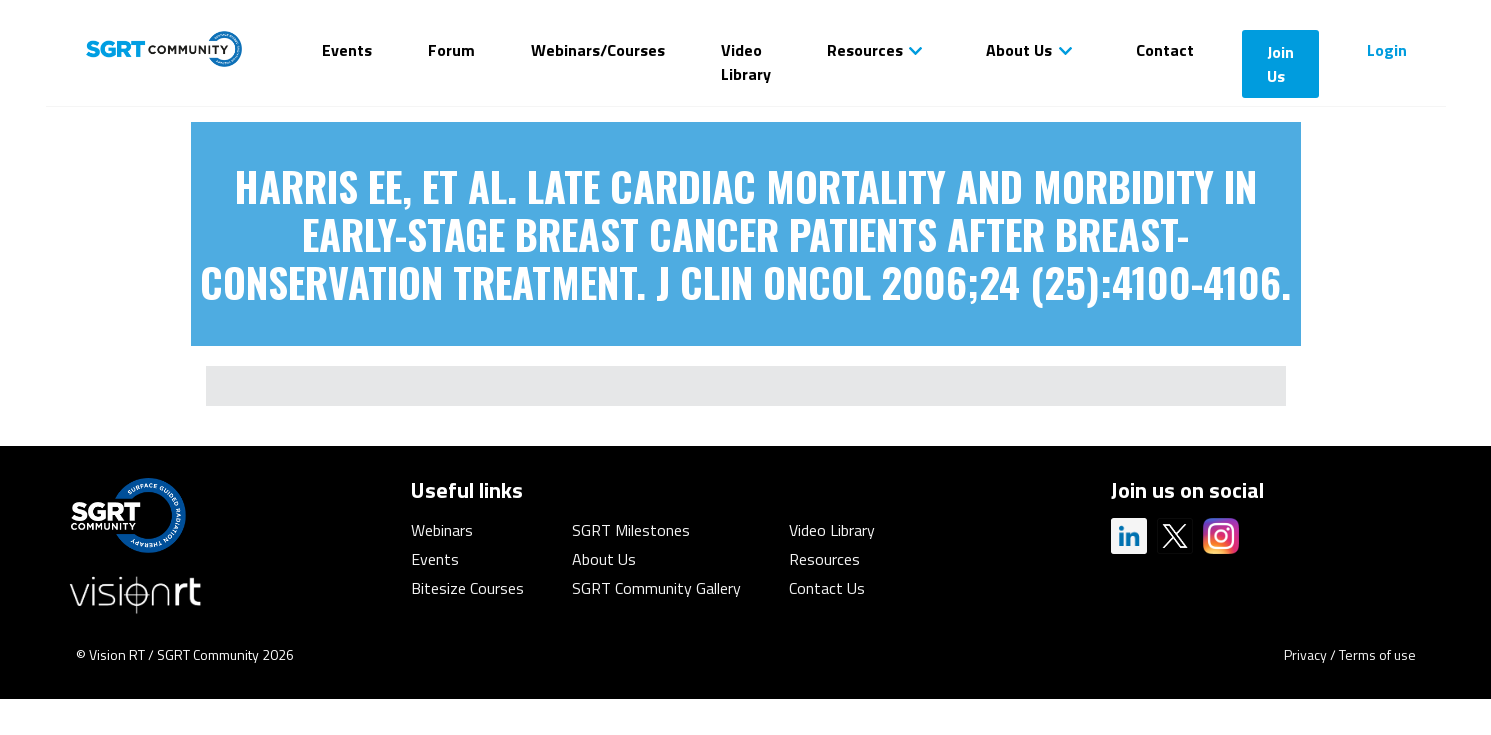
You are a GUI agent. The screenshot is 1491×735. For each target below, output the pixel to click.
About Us (1019, 50)
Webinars (442, 530)
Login (1387, 50)
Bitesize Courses (467, 588)
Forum (451, 50)
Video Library (746, 62)
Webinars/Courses (598, 50)
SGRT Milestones (631, 530)
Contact (1165, 50)
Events (347, 50)
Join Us (1280, 64)
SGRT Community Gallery (656, 588)
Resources (865, 50)
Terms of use (1377, 654)
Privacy (1305, 654)
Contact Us (827, 588)
